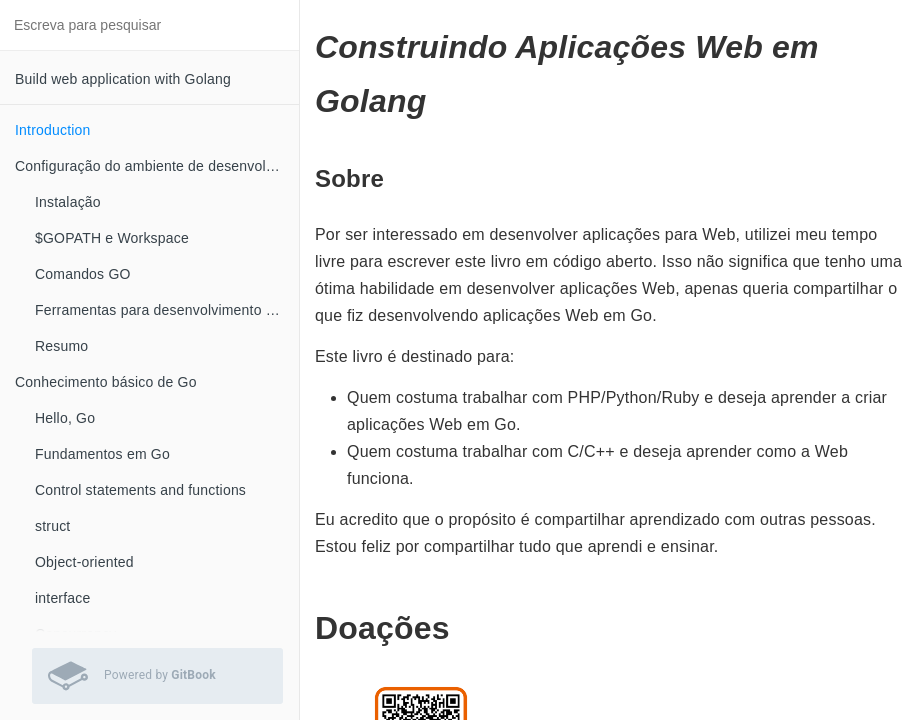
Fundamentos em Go (102, 454)
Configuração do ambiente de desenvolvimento (157, 166)
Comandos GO (83, 274)
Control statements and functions (140, 490)
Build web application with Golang (123, 79)
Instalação (68, 202)
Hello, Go (65, 418)
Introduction (53, 130)
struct (52, 526)
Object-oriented (84, 562)
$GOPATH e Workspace (112, 238)
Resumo (61, 346)
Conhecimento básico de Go (106, 382)
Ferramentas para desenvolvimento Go (160, 310)
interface (63, 598)
